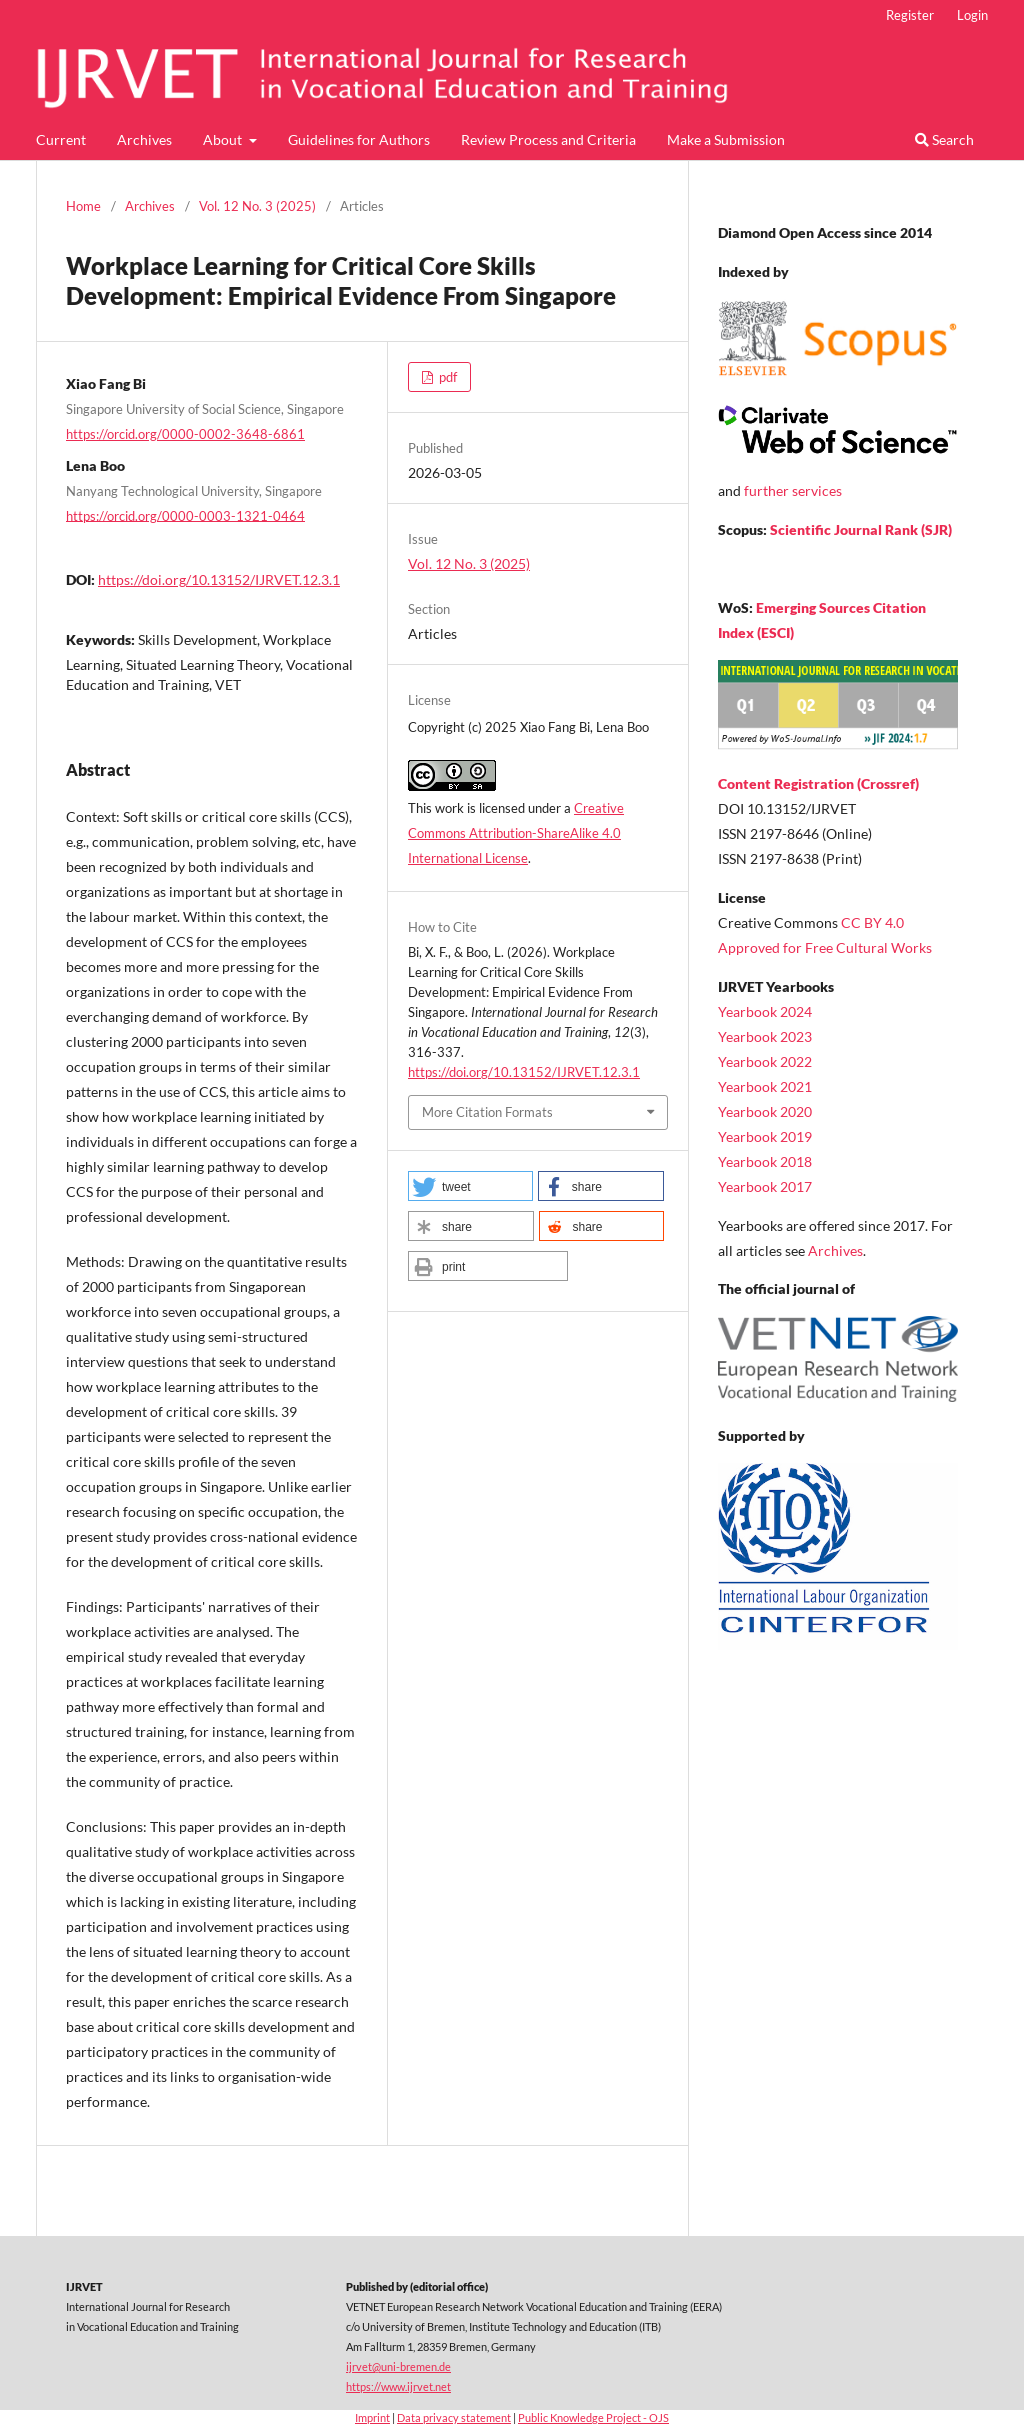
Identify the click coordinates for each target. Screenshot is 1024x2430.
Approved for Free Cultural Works (825, 947)
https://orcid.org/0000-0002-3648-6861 (185, 434)
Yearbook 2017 (765, 1186)
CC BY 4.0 (872, 922)
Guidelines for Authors (359, 139)
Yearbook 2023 (765, 1036)
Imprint (372, 2417)
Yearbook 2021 (765, 1086)
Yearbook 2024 (765, 1011)
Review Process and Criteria (548, 139)
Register (910, 15)
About (224, 139)
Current (61, 139)
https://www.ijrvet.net (398, 2386)
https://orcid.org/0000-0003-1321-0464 (185, 515)
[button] (470, 1186)
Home (83, 206)
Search (944, 139)
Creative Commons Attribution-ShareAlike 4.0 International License (516, 833)
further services (793, 490)
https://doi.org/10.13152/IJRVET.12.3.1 (219, 579)
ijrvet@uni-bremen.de (398, 2366)
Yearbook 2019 (765, 1136)
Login (972, 15)
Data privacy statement (454, 2417)
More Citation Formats (487, 1112)
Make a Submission (726, 139)
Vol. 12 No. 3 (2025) (257, 206)
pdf (446, 377)
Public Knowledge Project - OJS (593, 2417)
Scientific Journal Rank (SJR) (861, 529)
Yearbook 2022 (765, 1061)
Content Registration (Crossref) (818, 783)
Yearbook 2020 (765, 1111)
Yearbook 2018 (765, 1161)
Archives (144, 139)
